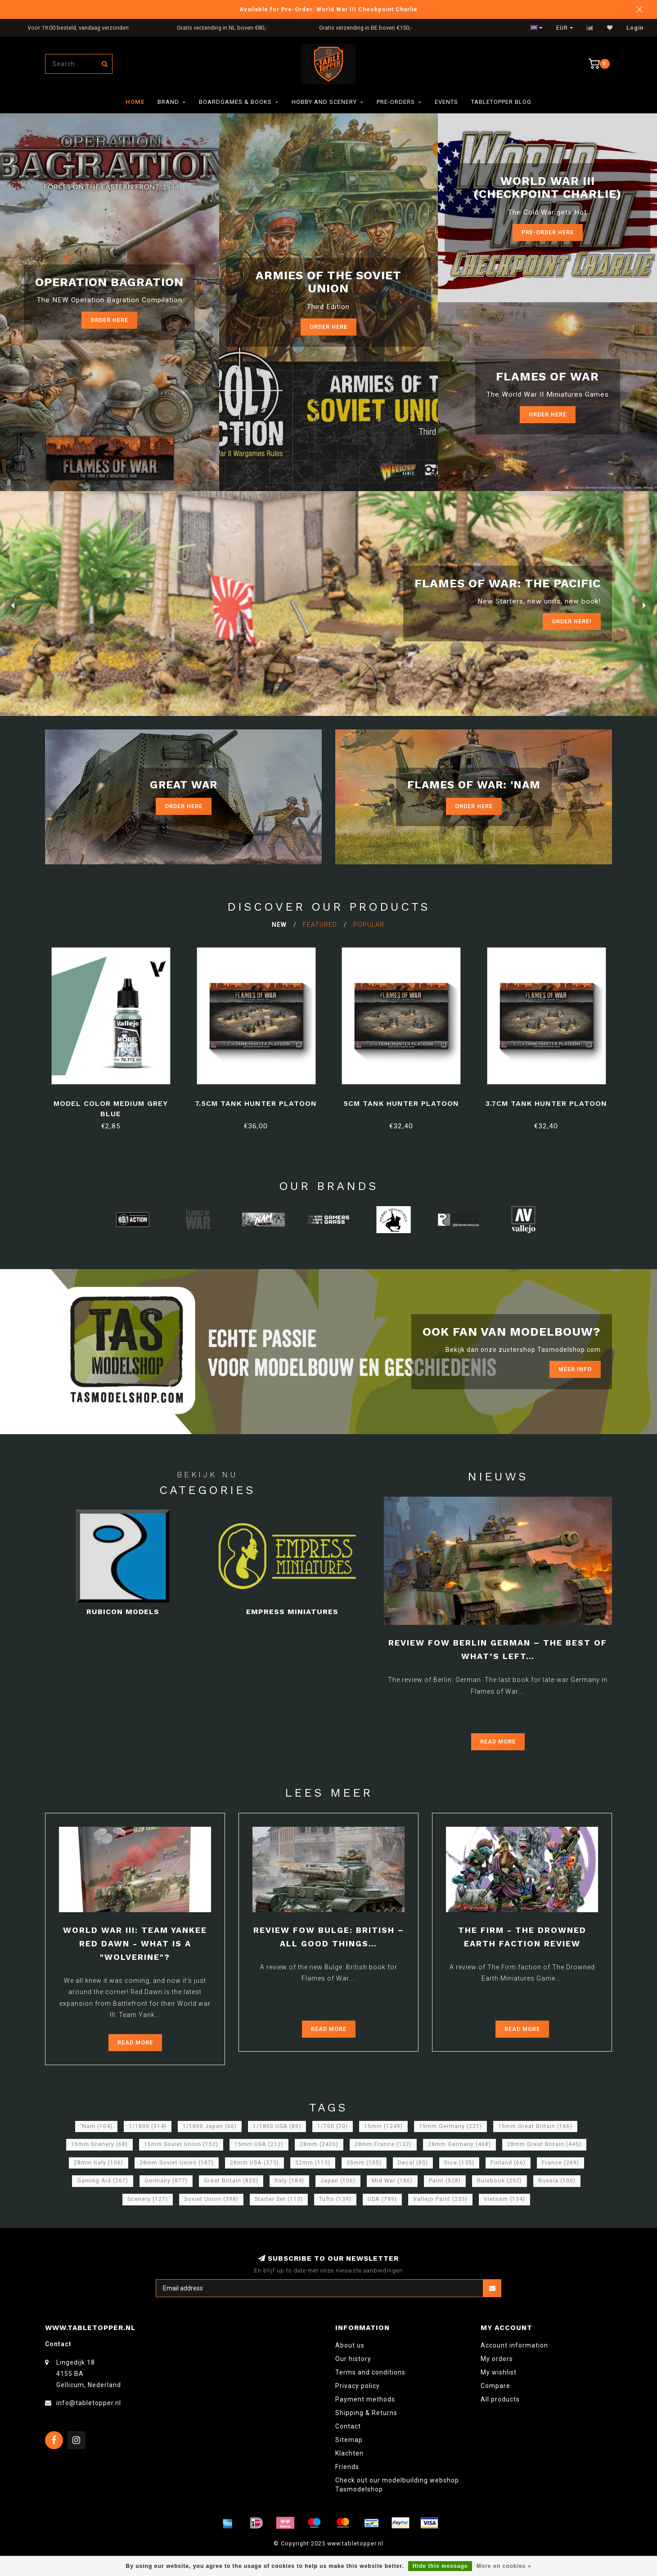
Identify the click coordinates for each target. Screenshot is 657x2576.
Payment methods (365, 2399)
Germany (166, 2181)
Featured (320, 924)
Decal (413, 2163)
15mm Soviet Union (181, 2144)
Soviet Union (211, 2199)
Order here (109, 320)
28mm (319, 2144)
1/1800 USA (277, 2126)
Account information (514, 2345)
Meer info (575, 1369)
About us (349, 2345)
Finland (508, 2163)
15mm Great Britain (535, 2126)
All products (500, 2399)
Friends (347, 2466)
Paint (445, 2181)
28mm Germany (459, 2144)
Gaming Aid (102, 2181)
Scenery (147, 2199)
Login (635, 28)
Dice (459, 2163)
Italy (289, 2181)
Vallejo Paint (440, 2199)
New (279, 924)
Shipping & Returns (366, 2412)
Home (135, 101)
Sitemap (349, 2439)
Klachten (349, 2453)
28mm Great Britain (544, 2144)
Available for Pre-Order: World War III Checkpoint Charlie (328, 9)
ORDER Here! (572, 621)
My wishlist (499, 2372)
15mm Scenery (99, 2144)
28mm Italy (98, 2163)
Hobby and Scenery (324, 101)
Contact (348, 2426)
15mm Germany (450, 2126)
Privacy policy (357, 2385)
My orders (497, 2358)
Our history (353, 2358)
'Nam (96, 2126)
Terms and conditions (370, 2372)
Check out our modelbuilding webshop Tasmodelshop (397, 2485)
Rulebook (499, 2181)
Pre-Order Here (548, 232)
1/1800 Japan (210, 2126)
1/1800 (147, 2126)
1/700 (332, 2126)
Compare (495, 2385)
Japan (338, 2181)
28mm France (383, 2144)
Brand (168, 101)
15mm (383, 2126)
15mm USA (259, 2144)
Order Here (183, 806)
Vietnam (504, 2199)
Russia (557, 2181)
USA (382, 2199)
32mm (312, 2163)
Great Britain (231, 2181)
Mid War (392, 2181)
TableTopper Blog (501, 101)
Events (446, 101)
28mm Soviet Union (177, 2163)
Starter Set (279, 2199)
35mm (364, 2163)
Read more (498, 1741)
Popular (368, 924)
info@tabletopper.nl (88, 2402)
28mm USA (254, 2163)
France (560, 2163)
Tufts (335, 2199)
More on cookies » (504, 2566)
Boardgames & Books (235, 101)
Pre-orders (396, 101)
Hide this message (440, 2566)
